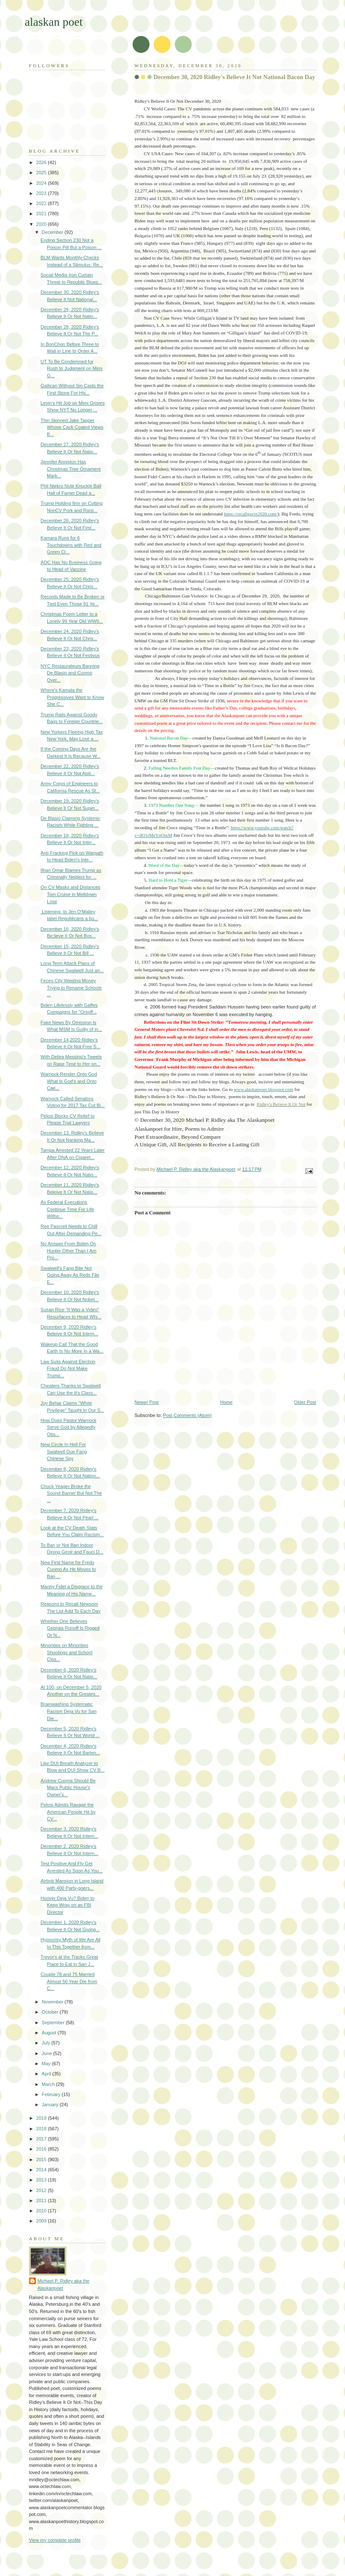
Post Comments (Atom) (187, 1415)
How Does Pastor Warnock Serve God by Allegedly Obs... (68, 1427)
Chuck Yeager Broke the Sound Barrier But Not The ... (71, 1493)
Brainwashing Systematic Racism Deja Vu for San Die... (68, 1711)
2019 (42, 2118)
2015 (42, 2159)
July (47, 2042)
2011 (42, 2200)
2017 (42, 2138)
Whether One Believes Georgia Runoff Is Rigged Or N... (70, 1628)
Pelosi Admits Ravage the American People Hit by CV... (68, 1811)
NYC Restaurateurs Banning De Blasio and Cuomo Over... (70, 672)
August (49, 2032)
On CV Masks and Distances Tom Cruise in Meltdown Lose (70, 894)
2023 (42, 193)
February (52, 2094)
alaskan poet (54, 21)
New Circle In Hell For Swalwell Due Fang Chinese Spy (64, 1451)
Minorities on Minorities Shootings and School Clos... (66, 1652)
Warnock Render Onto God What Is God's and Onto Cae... (69, 1081)
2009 (42, 2220)
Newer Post (147, 1402)
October (51, 2011)
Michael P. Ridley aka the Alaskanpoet (64, 2284)
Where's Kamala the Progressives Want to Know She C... (72, 697)
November (53, 2001)
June (47, 2053)
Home (226, 1402)
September (54, 2022)
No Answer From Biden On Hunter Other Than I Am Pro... (68, 1250)
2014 (42, 2169)
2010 (42, 2210)
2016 (42, 2148)
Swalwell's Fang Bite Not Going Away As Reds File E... (70, 1275)
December (53, 232)
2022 (42, 203)
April (47, 2073)
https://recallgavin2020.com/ (250, 513)
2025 (42, 172)
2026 (42, 162)
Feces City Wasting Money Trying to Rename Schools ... (71, 987)
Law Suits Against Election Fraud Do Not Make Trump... (68, 1368)
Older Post (305, 1402)
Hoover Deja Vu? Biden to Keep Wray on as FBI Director (67, 1905)
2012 (42, 2190)
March (49, 2084)
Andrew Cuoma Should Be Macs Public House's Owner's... (68, 1787)
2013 (42, 2179)
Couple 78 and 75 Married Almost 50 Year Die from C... (69, 1981)
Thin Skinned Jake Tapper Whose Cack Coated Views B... (72, 427)
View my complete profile (55, 2540)
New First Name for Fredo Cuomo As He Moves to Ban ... (68, 1569)
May (47, 2063)
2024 (42, 183)
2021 (42, 213)
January (51, 2104)
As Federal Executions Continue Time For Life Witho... (67, 1209)
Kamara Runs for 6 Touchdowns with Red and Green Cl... (71, 544)
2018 (42, 2128)
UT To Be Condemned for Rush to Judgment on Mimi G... (71, 368)
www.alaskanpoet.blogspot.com (263, 1089)
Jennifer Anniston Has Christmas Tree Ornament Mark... (71, 468)
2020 (42, 224)
